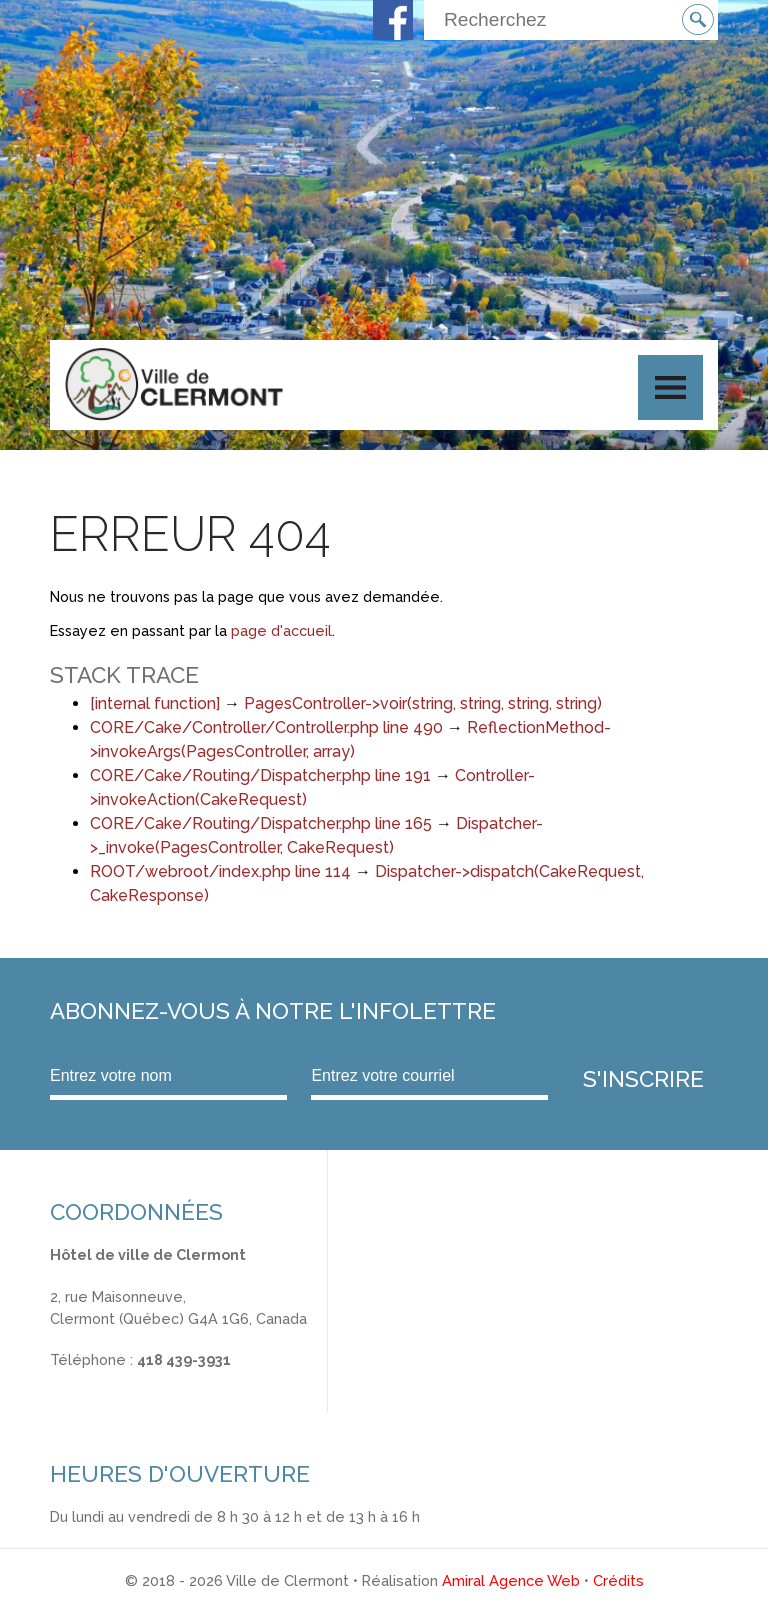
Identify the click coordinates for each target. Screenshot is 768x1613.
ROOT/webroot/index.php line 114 (220, 871)
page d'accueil (281, 630)
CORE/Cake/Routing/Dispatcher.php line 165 (261, 823)
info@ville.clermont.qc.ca (136, 1381)
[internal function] (155, 703)
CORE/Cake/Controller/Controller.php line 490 (266, 727)
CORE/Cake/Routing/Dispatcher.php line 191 (260, 775)
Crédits (618, 1580)
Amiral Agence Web (511, 1580)
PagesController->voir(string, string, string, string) (423, 703)
